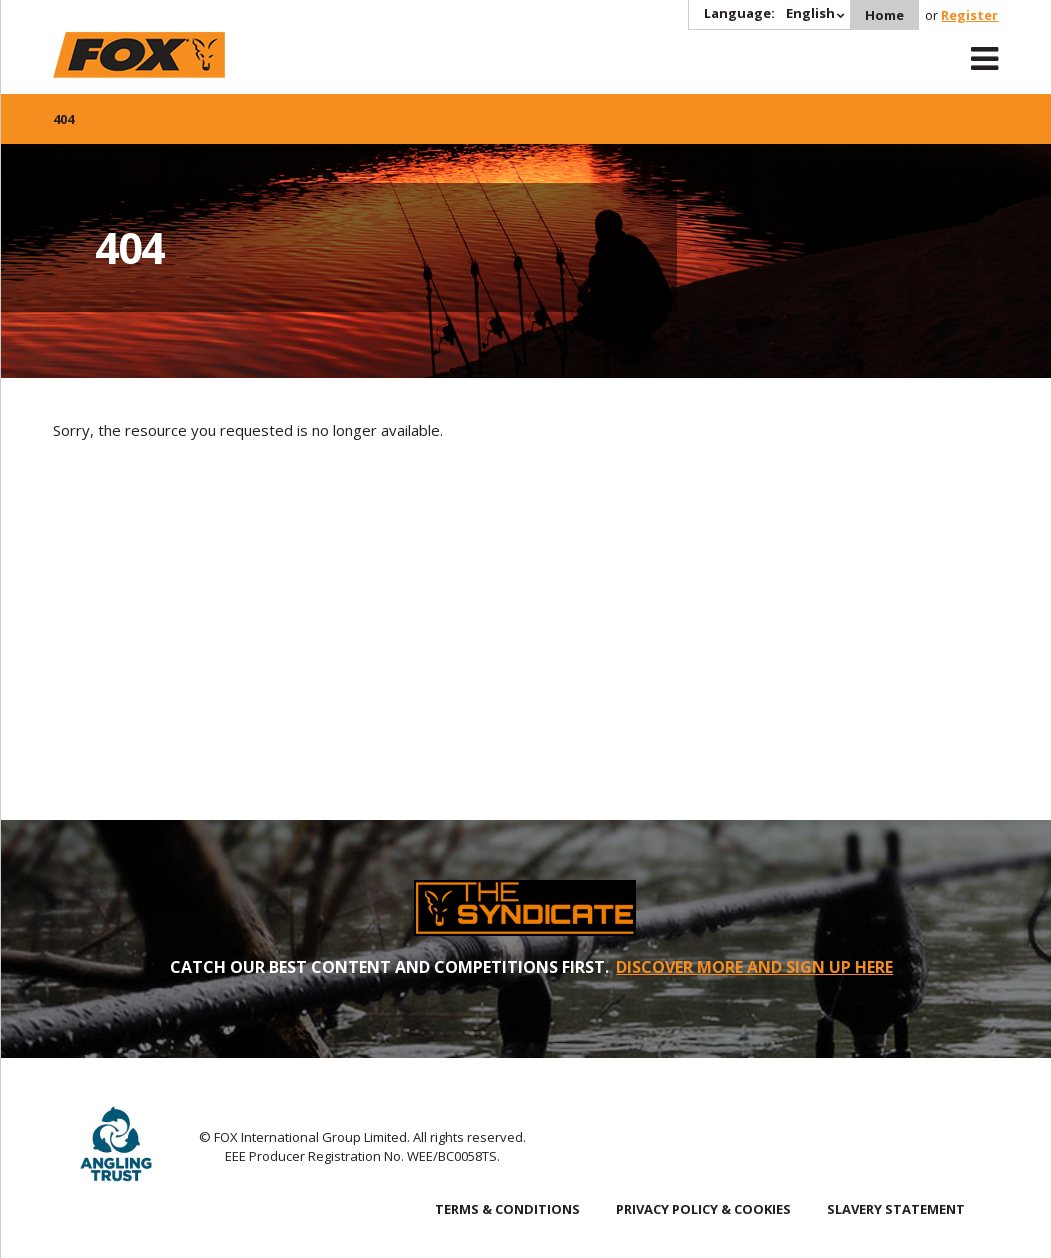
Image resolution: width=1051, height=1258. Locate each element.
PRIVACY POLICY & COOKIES (703, 1209)
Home (884, 15)
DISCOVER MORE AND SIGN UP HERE (754, 967)
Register (969, 15)
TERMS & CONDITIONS (507, 1209)
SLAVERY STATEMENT (896, 1209)
